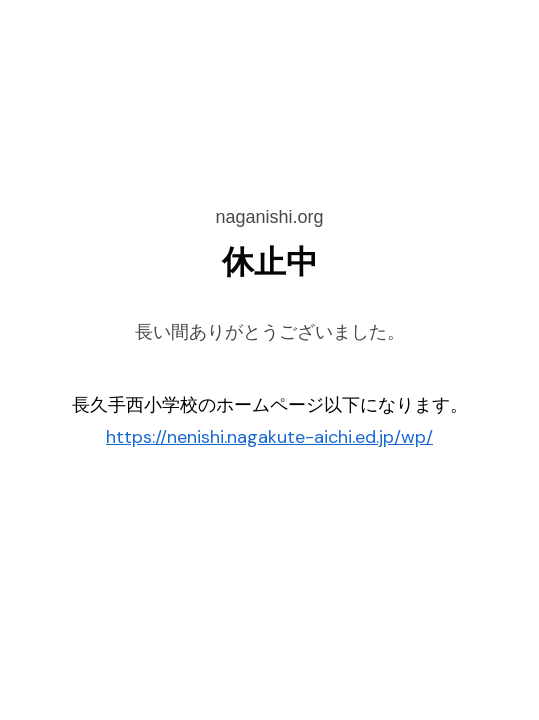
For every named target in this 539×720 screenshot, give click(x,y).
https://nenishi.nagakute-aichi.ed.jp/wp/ (269, 437)
